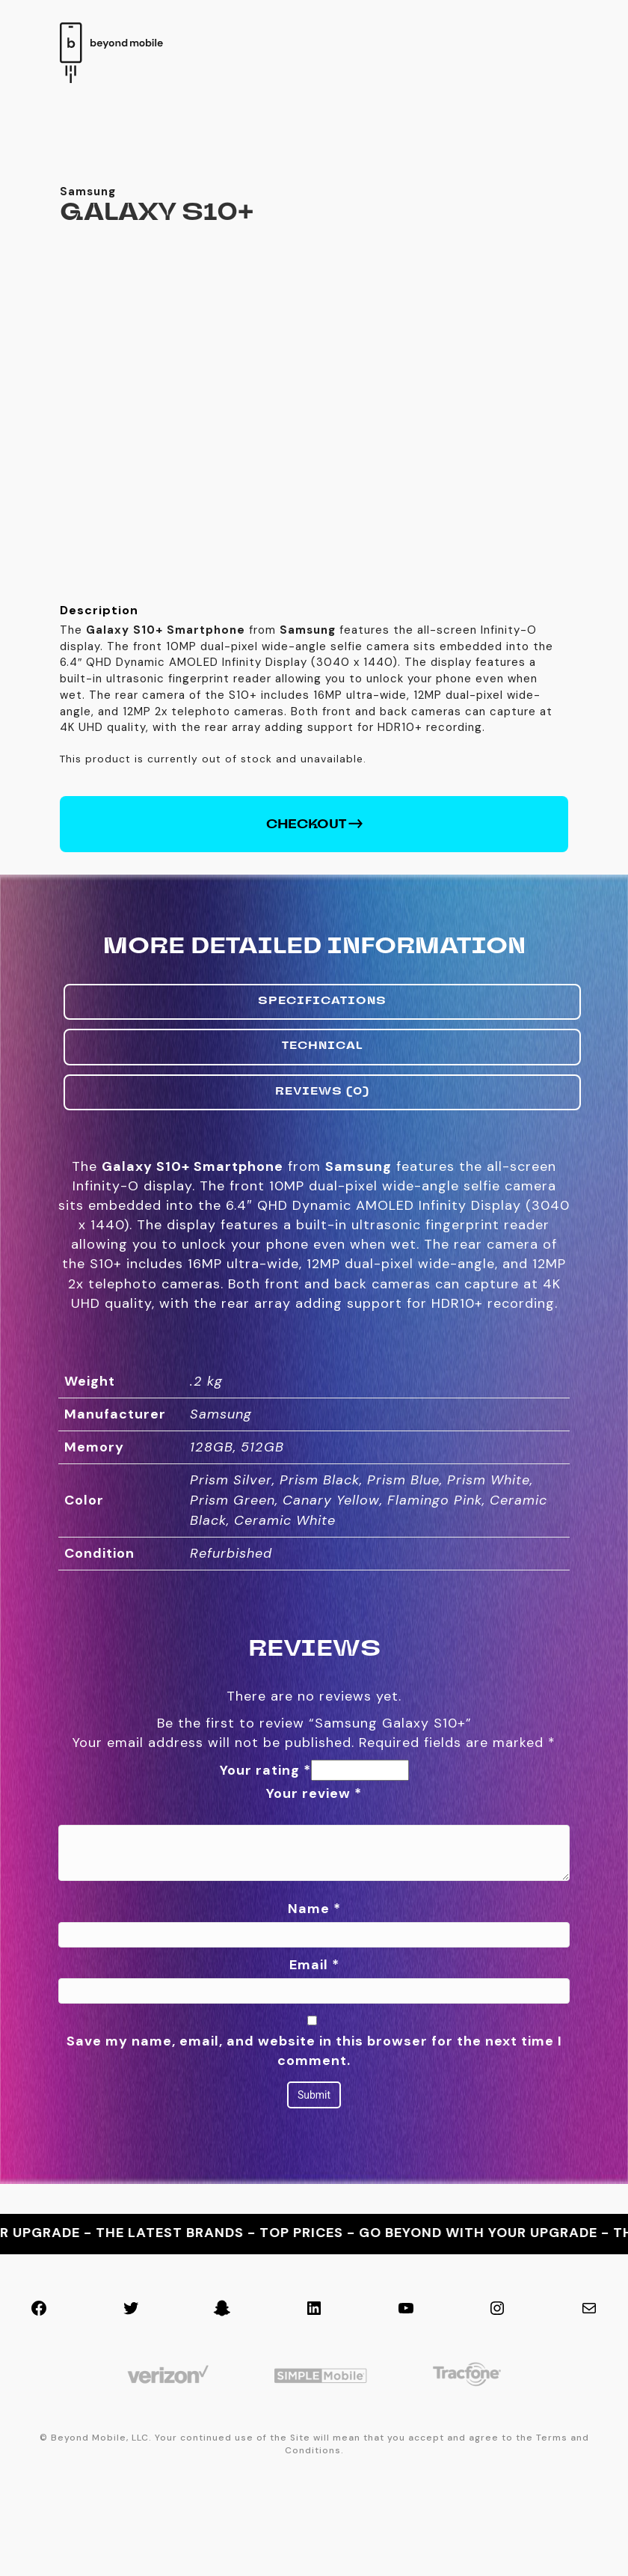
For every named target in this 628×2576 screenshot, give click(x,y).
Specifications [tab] (322, 1112)
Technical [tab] (322, 1158)
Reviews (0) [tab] (322, 1203)
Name (314, 2020)
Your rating (265, 1881)
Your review (314, 1904)
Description (99, 721)
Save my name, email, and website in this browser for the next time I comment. (314, 2161)
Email (314, 2076)
